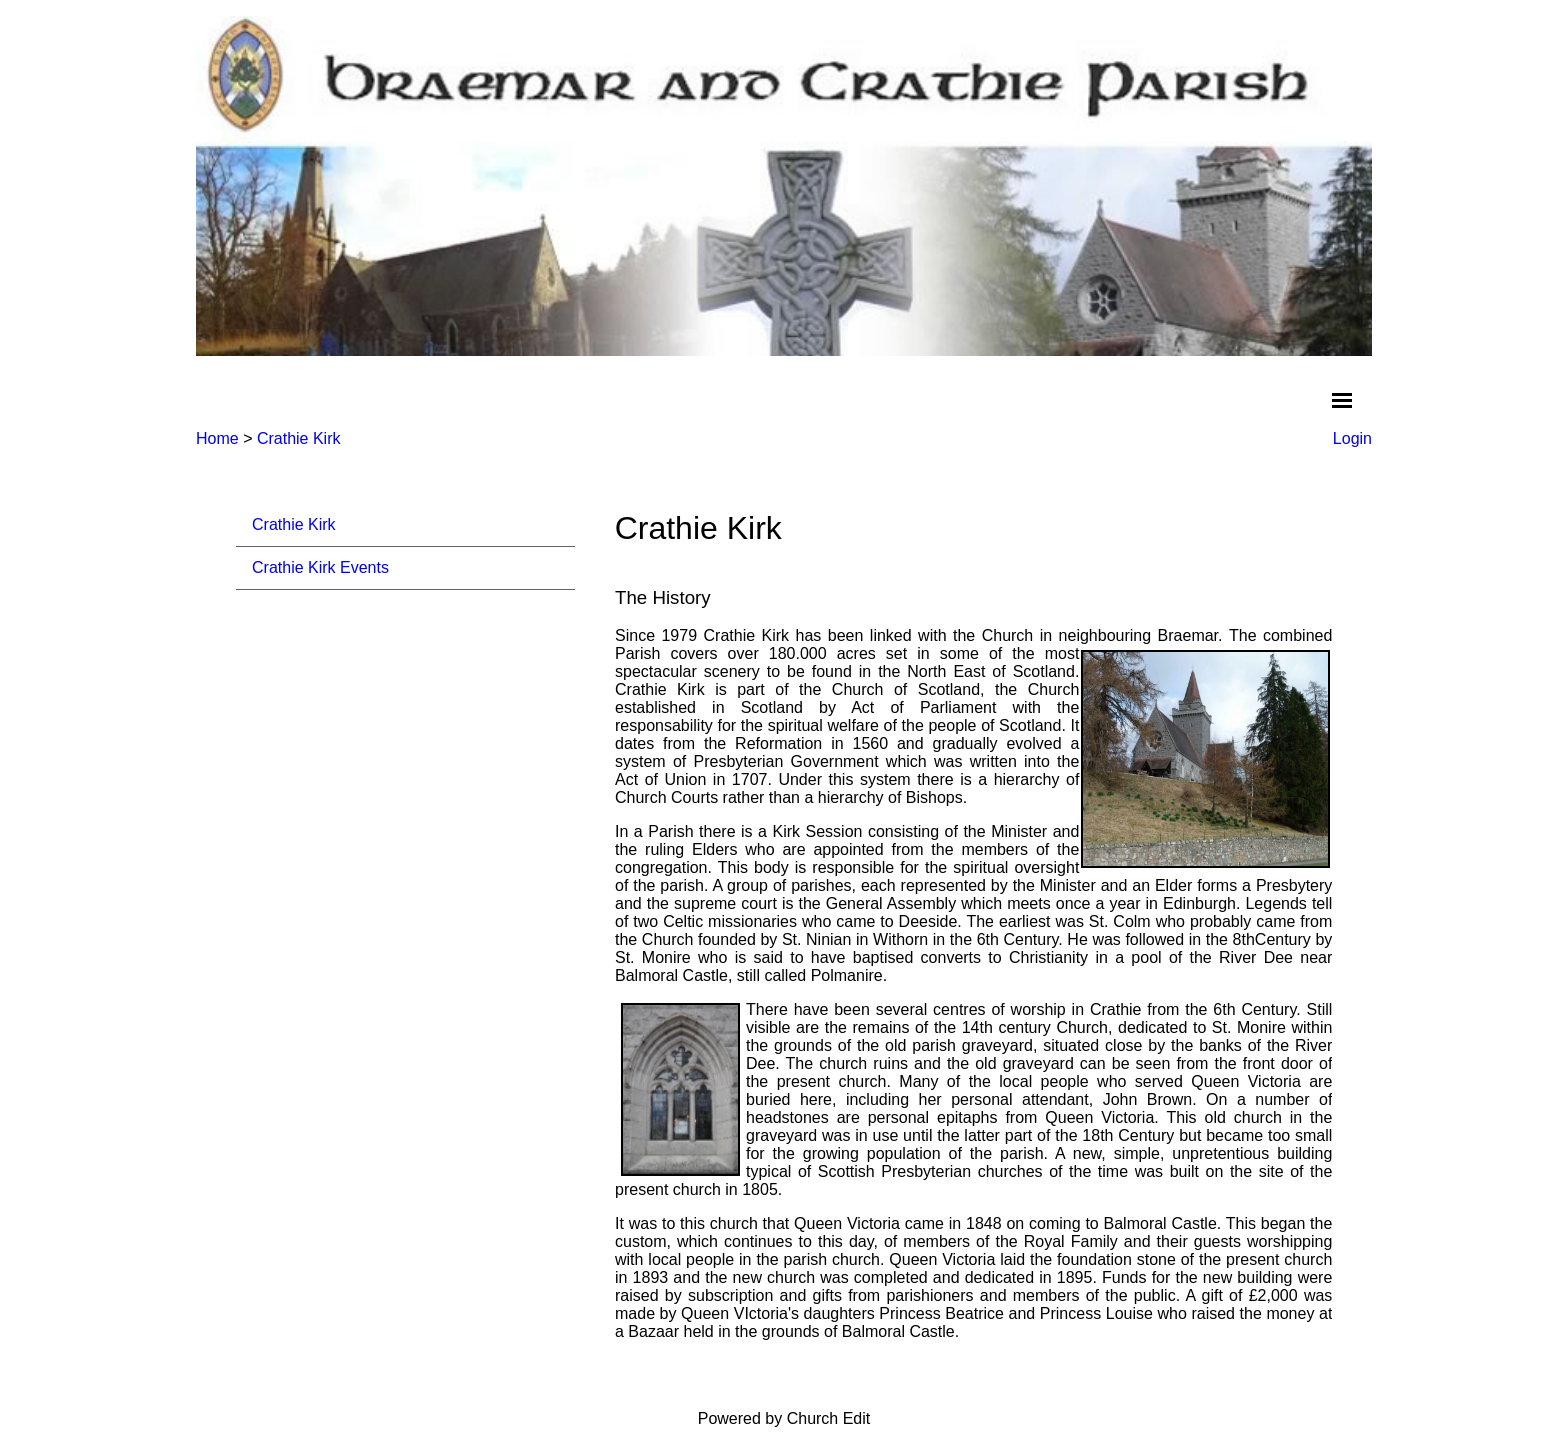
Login (1352, 438)
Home (217, 438)
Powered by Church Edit (784, 1418)
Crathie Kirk (299, 438)
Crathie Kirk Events (320, 567)
